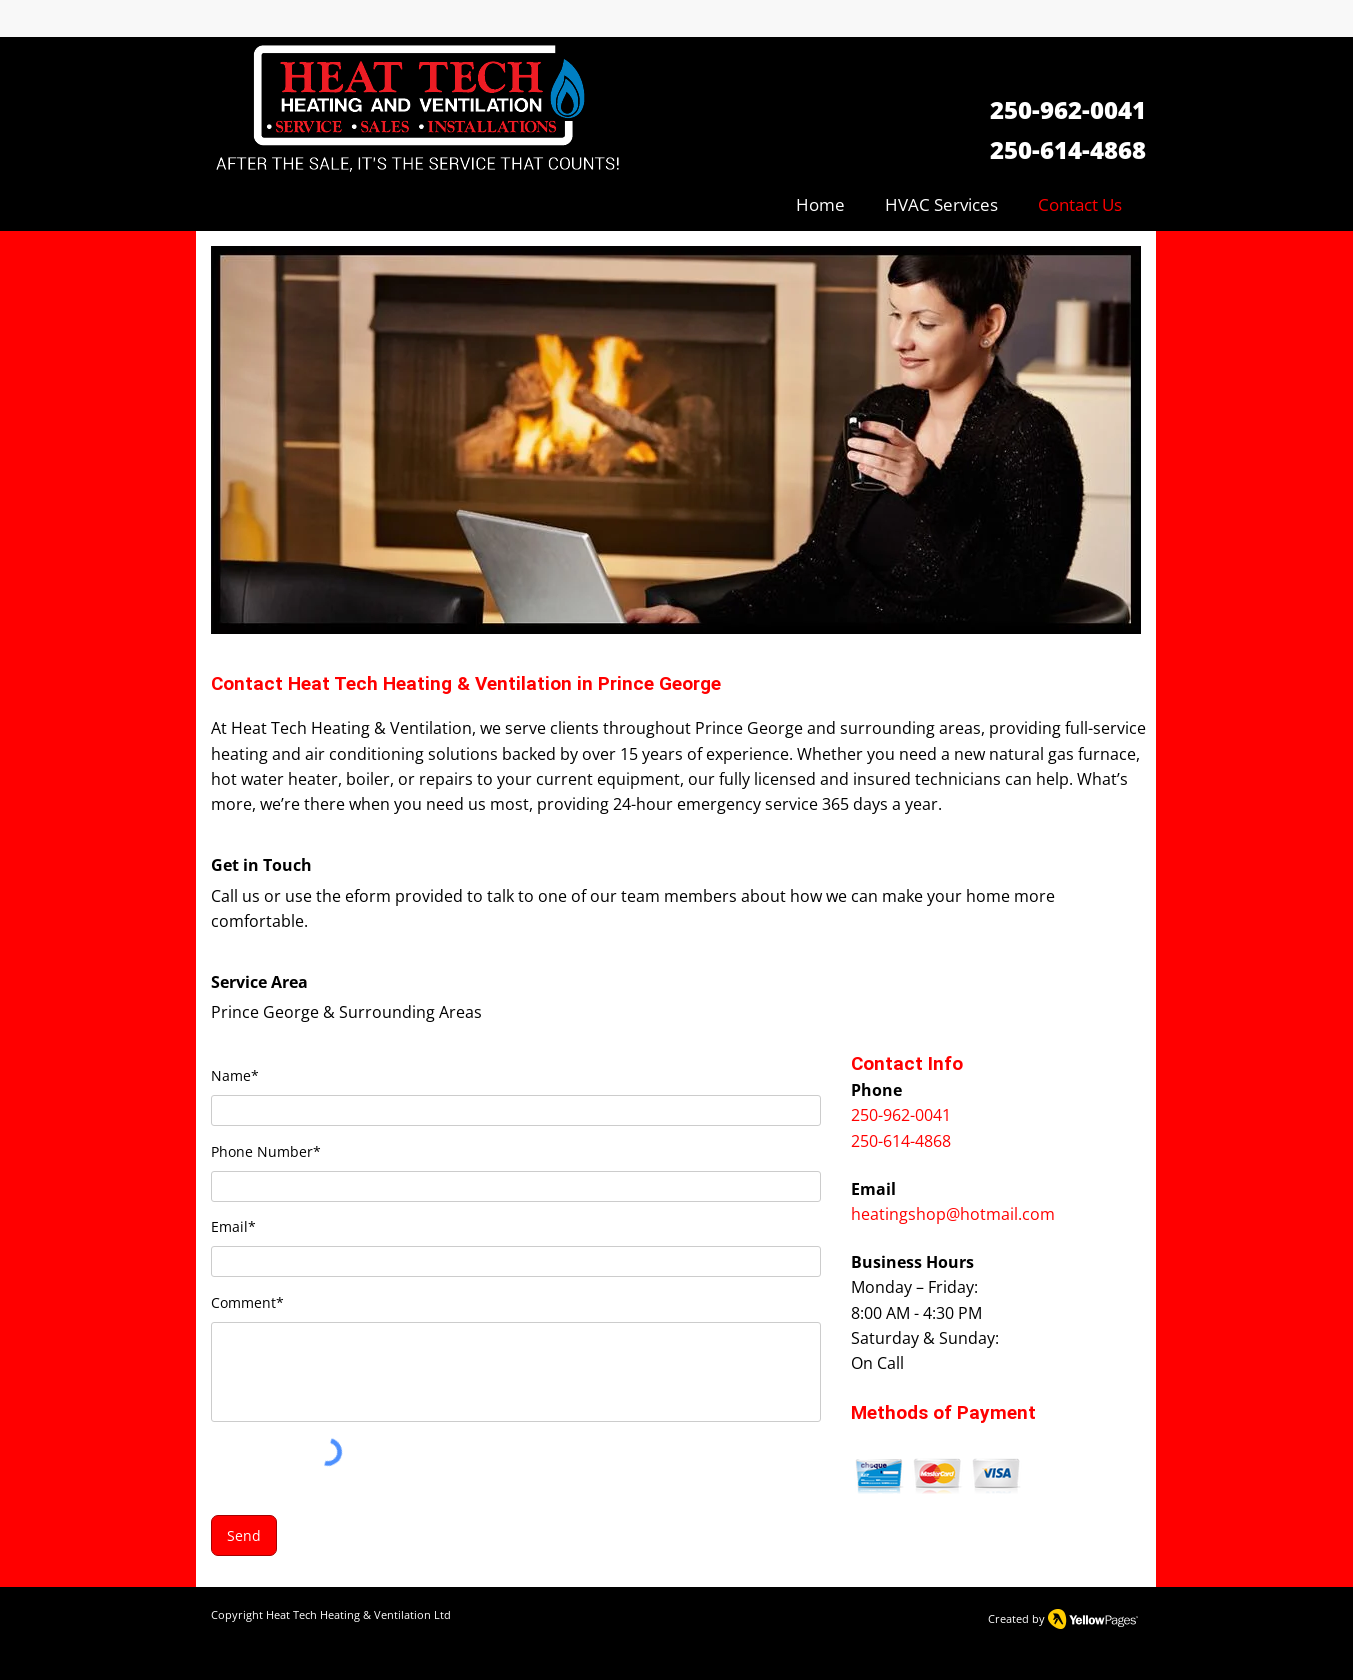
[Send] (244, 1535)
